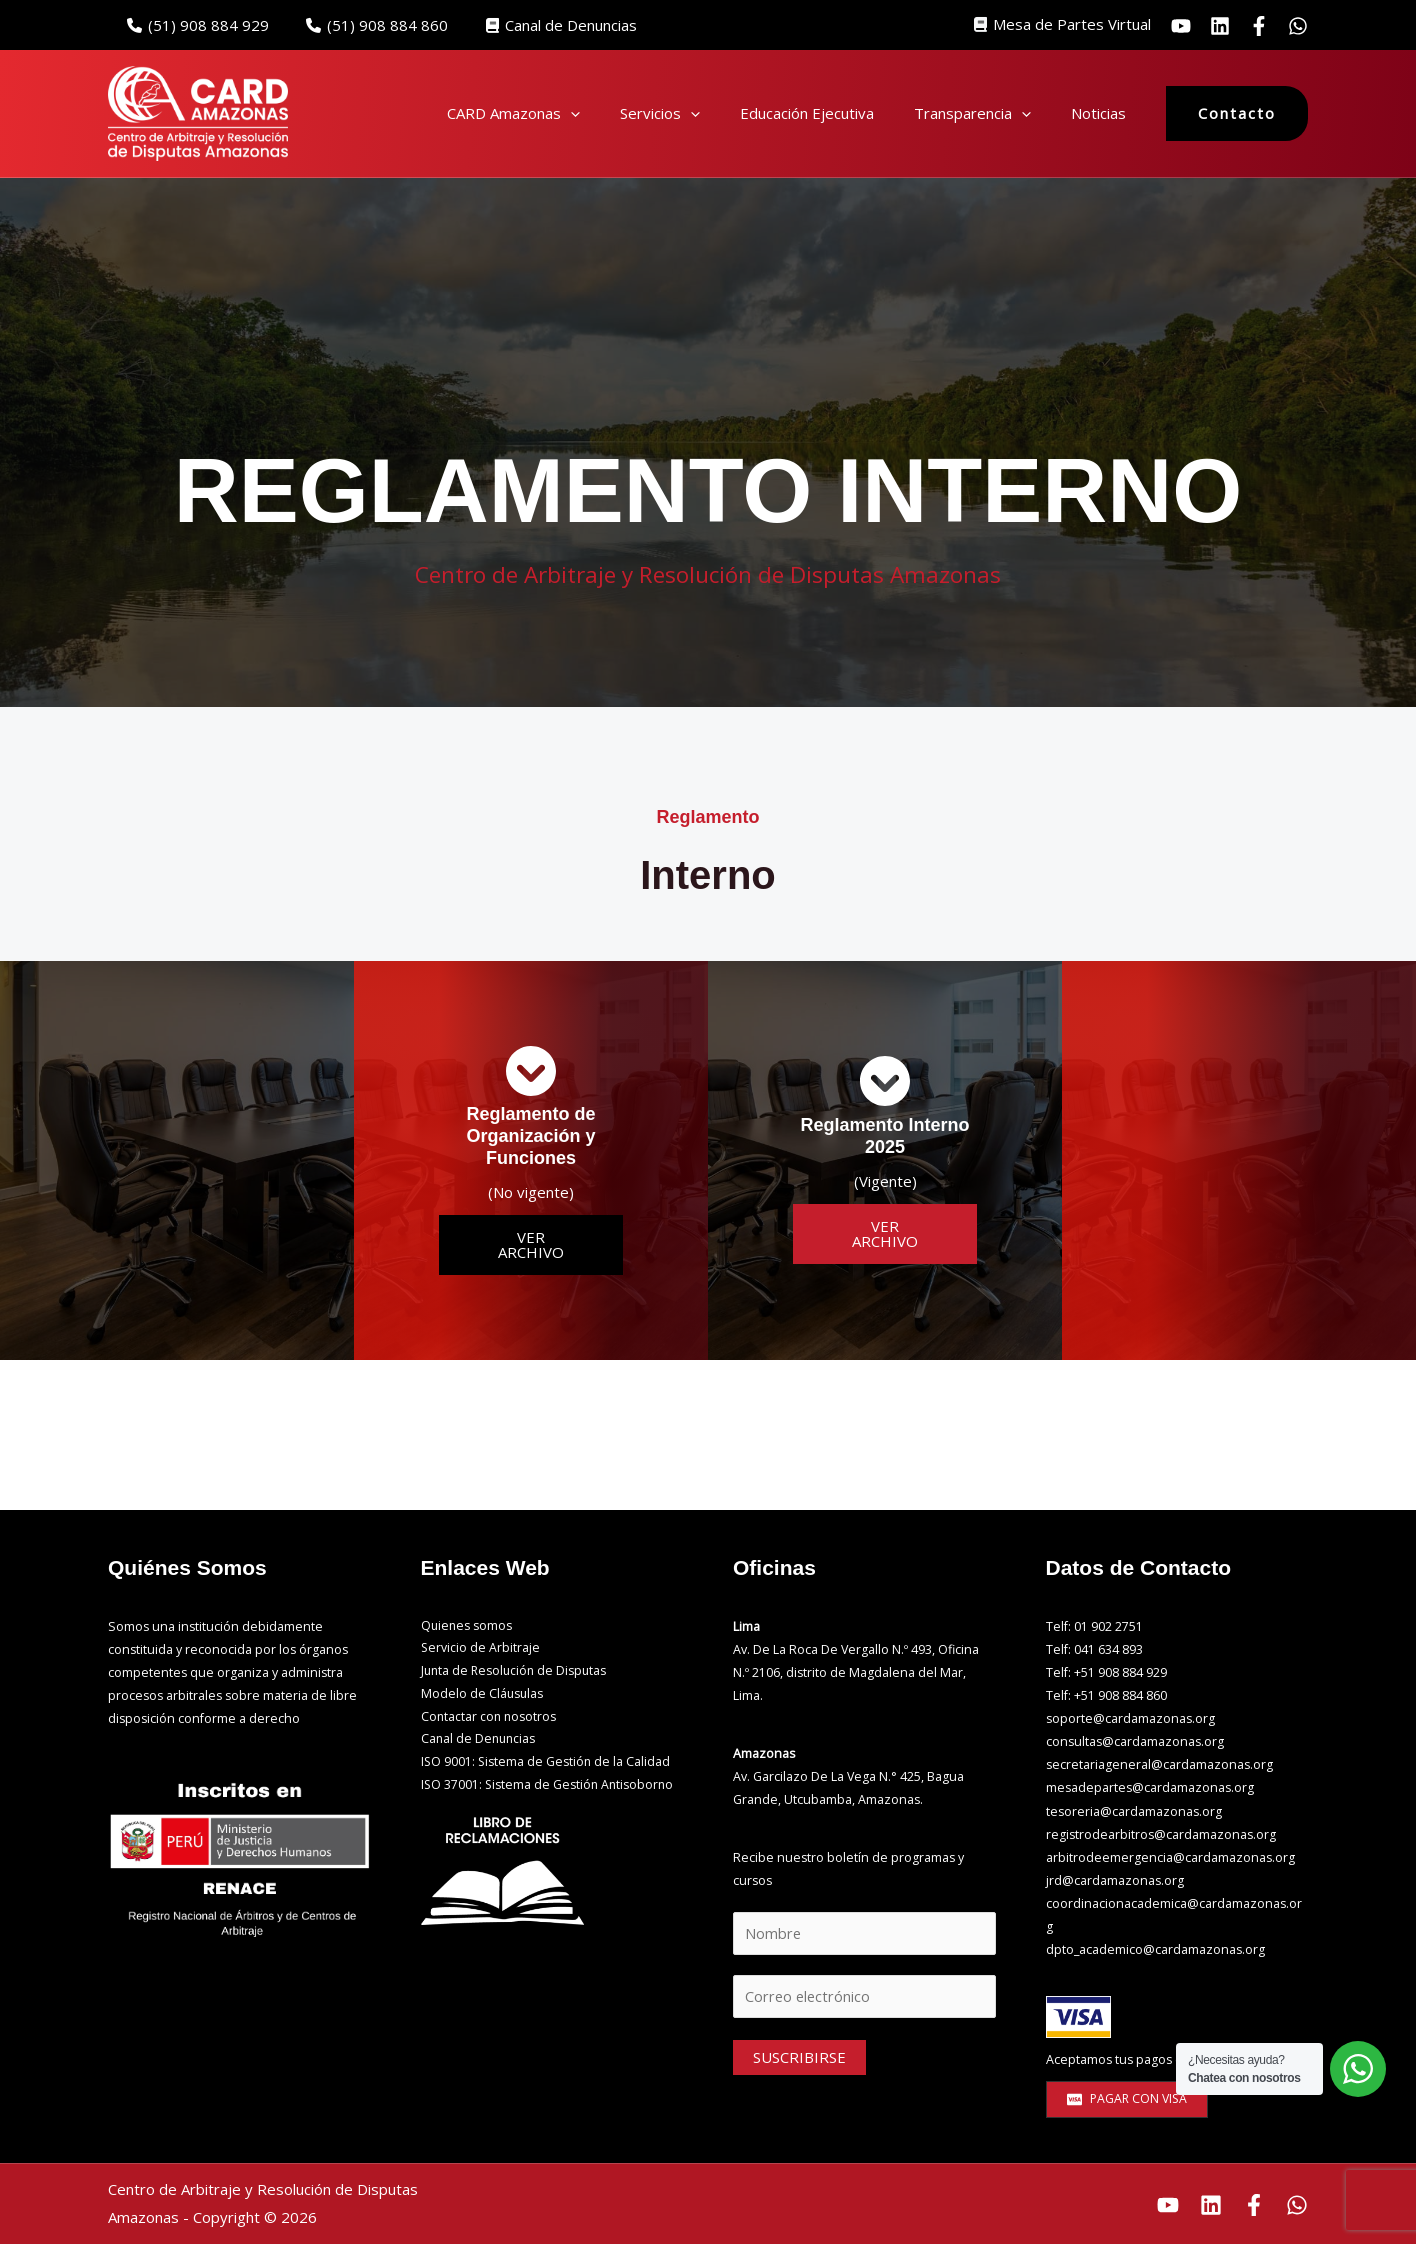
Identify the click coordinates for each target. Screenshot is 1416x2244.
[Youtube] (1168, 2205)
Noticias (1098, 113)
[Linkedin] (1220, 26)
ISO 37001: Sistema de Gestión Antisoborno (549, 1787)
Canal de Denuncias (542, 25)
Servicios (660, 113)
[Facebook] (1254, 2205)
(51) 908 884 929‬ (194, 25)
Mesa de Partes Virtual (1072, 24)
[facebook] (1259, 26)
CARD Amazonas (513, 113)
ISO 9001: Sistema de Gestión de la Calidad (547, 1764)
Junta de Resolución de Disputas (516, 1672)
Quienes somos (467, 1626)
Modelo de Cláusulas (483, 1695)
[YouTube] (1181, 26)
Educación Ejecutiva (807, 113)
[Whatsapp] (1298, 26)
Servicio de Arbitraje (481, 1649)
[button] (570, 113)
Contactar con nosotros (490, 1718)
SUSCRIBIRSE (799, 2060)
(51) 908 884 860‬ (366, 25)
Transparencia (972, 113)
